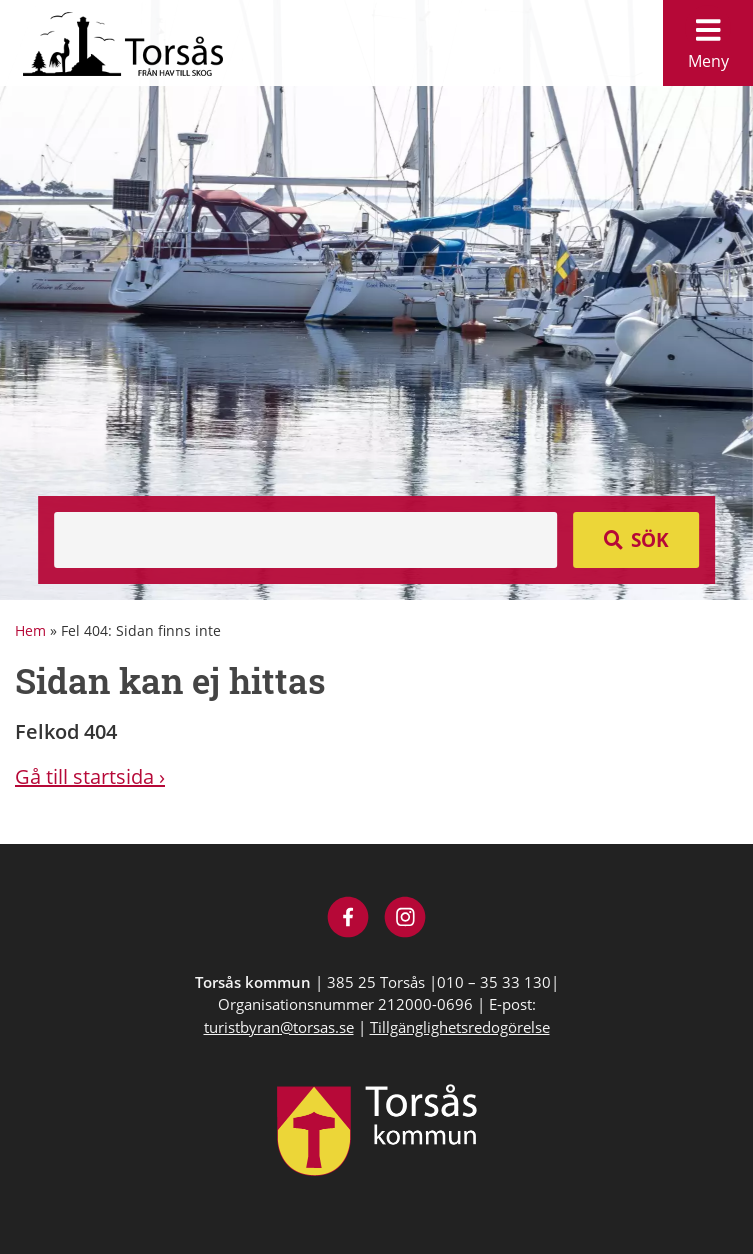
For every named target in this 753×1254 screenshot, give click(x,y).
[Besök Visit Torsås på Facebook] (348, 919)
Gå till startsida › (90, 776)
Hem (30, 630)
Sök (650, 540)
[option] (376, 300)
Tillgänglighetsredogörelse (460, 1027)
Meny (708, 38)
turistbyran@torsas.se (279, 1027)
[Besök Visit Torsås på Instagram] (405, 919)
